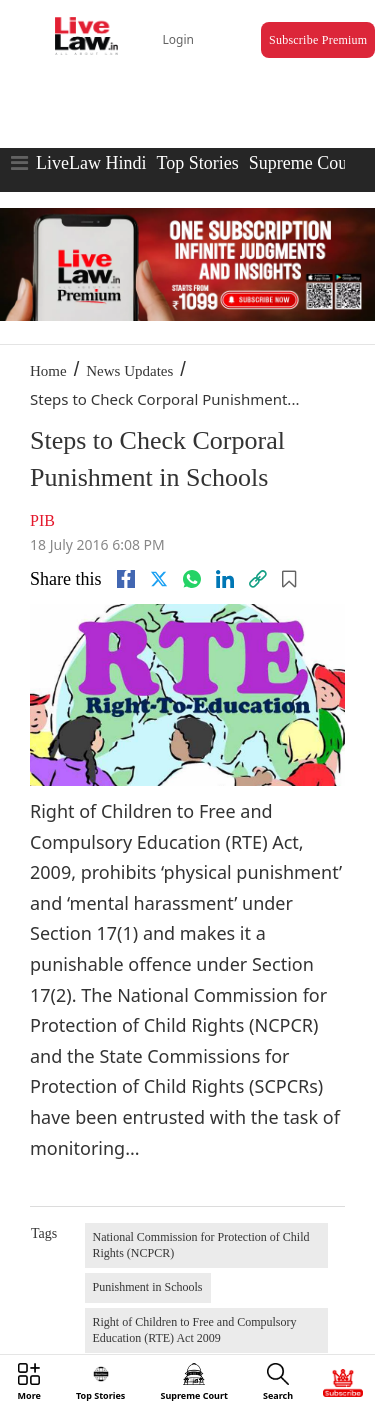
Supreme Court (304, 163)
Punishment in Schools (148, 1287)
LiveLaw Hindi (91, 163)
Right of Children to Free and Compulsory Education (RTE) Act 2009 (195, 1330)
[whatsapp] (192, 579)
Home (48, 371)
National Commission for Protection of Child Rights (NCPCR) (201, 1245)
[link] (258, 579)
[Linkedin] (225, 579)
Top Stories (197, 163)
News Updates (129, 371)
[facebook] (126, 579)
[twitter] (159, 579)
